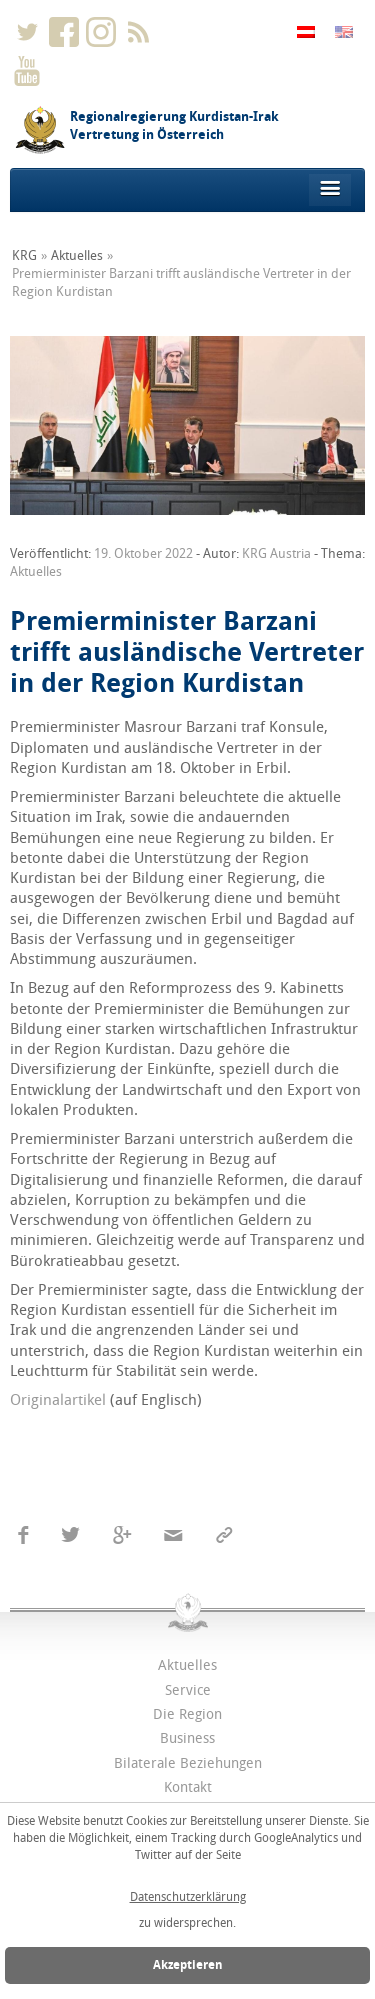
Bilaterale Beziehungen (188, 1763)
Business (187, 1738)
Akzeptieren (188, 1965)
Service (188, 1690)
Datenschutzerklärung (188, 1897)
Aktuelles (77, 255)
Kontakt (188, 1787)
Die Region (187, 1714)
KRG (24, 255)
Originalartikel (58, 1400)
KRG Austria (276, 553)
